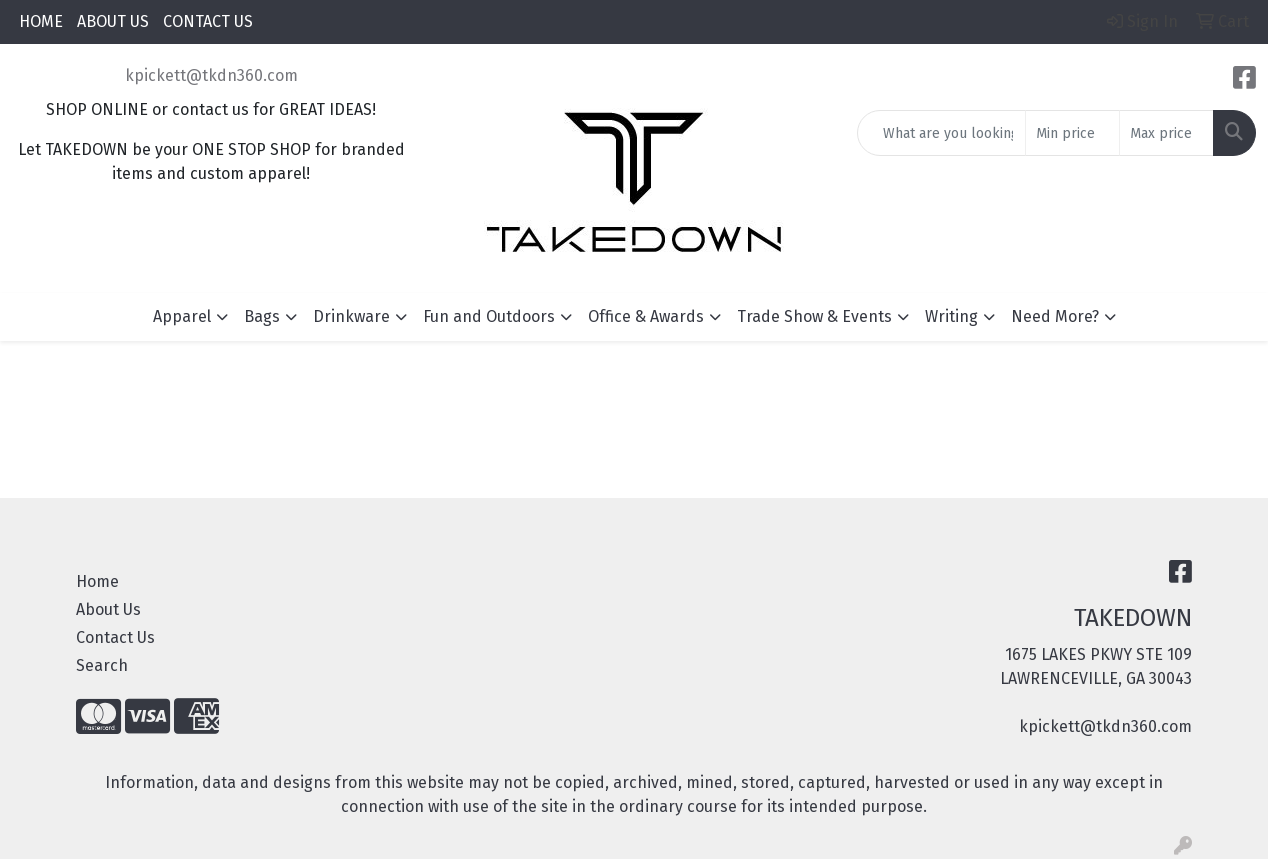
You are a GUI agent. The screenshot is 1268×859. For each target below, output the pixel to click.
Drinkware (351, 316)
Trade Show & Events (814, 316)
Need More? (1055, 316)
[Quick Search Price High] (1166, 133)
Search (102, 665)
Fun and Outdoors (489, 316)
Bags (262, 316)
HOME (41, 21)
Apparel (182, 316)
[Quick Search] (941, 133)
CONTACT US (208, 21)
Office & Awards (646, 316)
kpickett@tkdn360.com (211, 75)
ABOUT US (113, 21)
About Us (108, 609)
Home (97, 581)
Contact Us (115, 637)
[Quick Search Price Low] (1072, 133)
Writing (951, 316)
